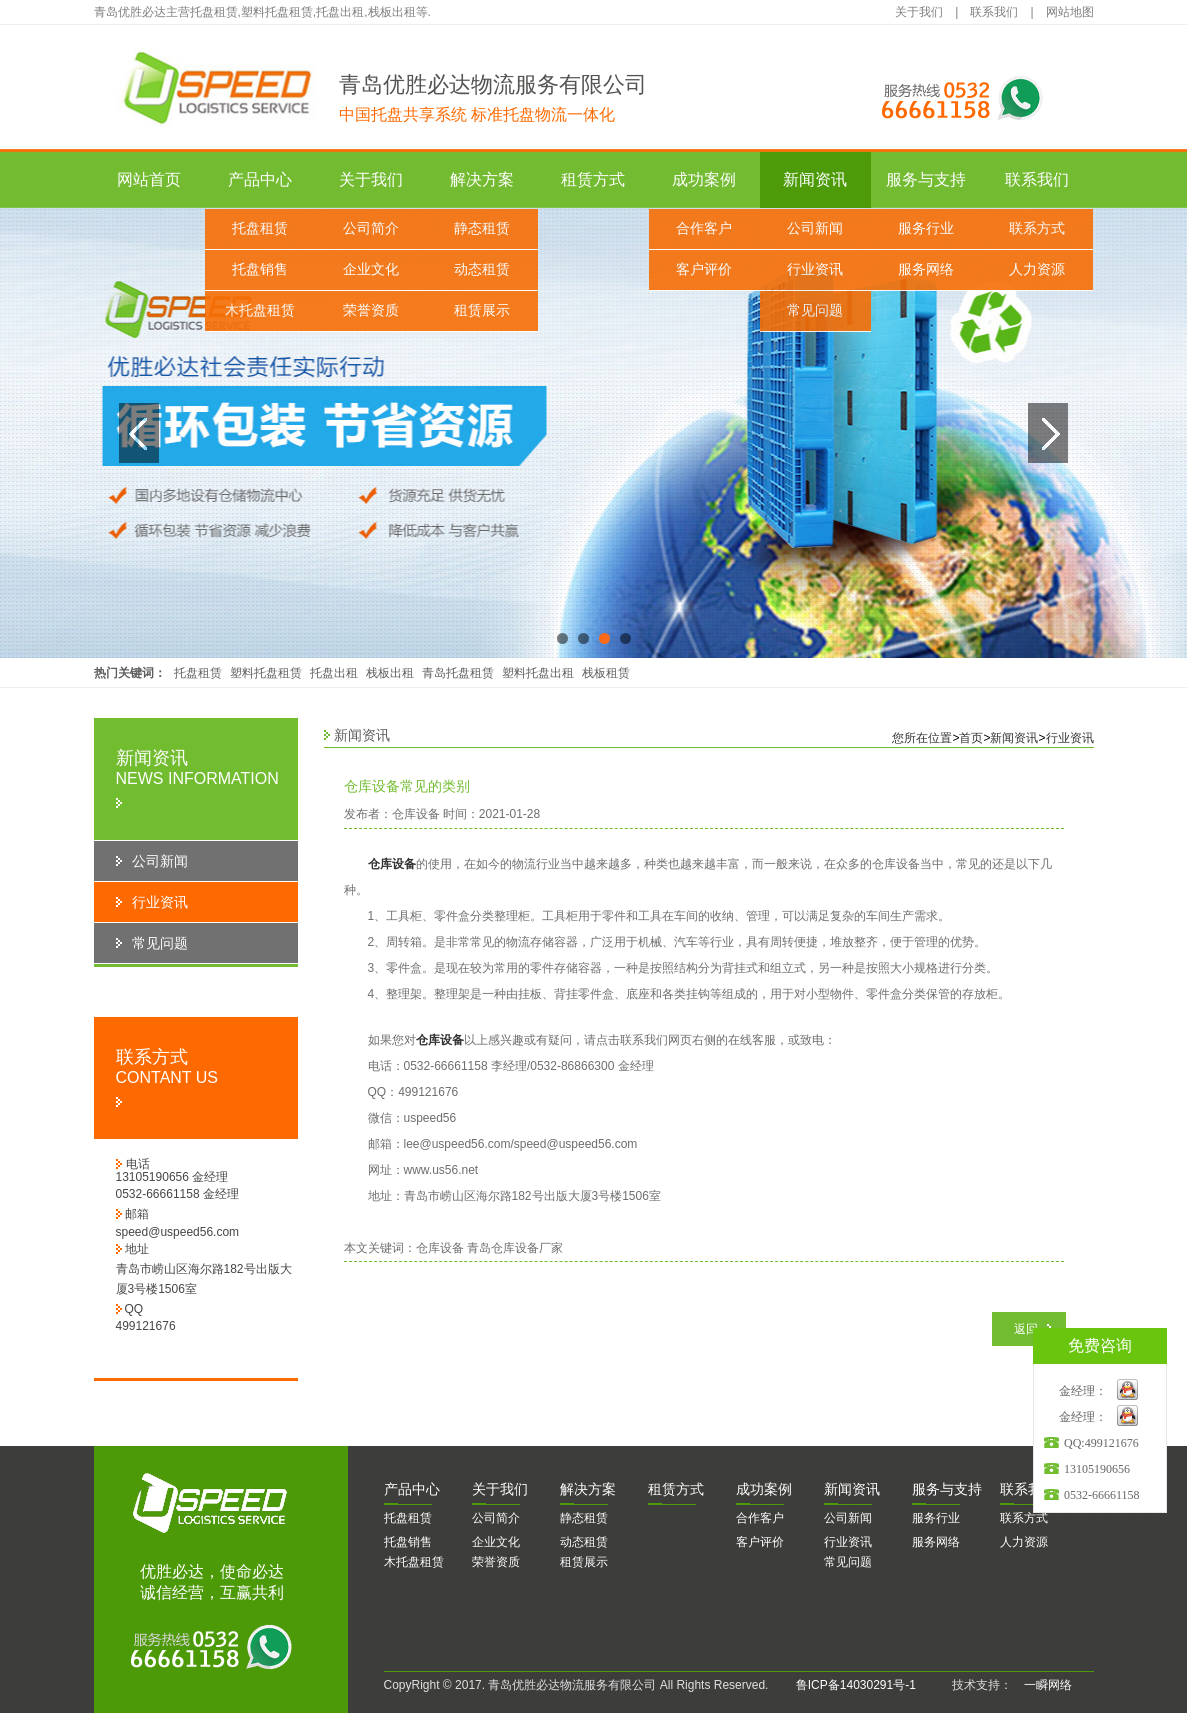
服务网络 (926, 269)
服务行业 (926, 228)
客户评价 (704, 269)
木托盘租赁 (260, 310)
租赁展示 (482, 310)
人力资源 (1037, 269)
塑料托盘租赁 (266, 673)
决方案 (588, 1489)
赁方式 (676, 1489)
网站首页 (149, 179)
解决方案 (482, 179)
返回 (1026, 1329)
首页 (971, 738)
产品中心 (260, 179)
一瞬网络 (1042, 1685)
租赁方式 (593, 179)
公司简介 (371, 228)
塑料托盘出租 (538, 673)
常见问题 (815, 310)
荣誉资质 (371, 310)
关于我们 (919, 12)
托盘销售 (260, 269)
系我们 (1028, 1489)
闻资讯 (852, 1489)
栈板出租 (390, 673)
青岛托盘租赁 (458, 673)
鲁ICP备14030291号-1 (856, 1685)
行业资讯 (815, 269)
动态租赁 (482, 269)
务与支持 (947, 1489)
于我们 (500, 1489)
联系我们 (994, 12)
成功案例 (704, 179)
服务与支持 (926, 179)
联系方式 (1037, 228)
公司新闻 (815, 228)
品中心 (412, 1489)
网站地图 (1070, 12)
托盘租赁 (260, 228)
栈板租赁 (606, 673)
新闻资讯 (815, 179)
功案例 (764, 1489)
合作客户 (704, 228)
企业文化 (371, 269)
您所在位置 (922, 738)
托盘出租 (334, 673)
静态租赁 (482, 228)
